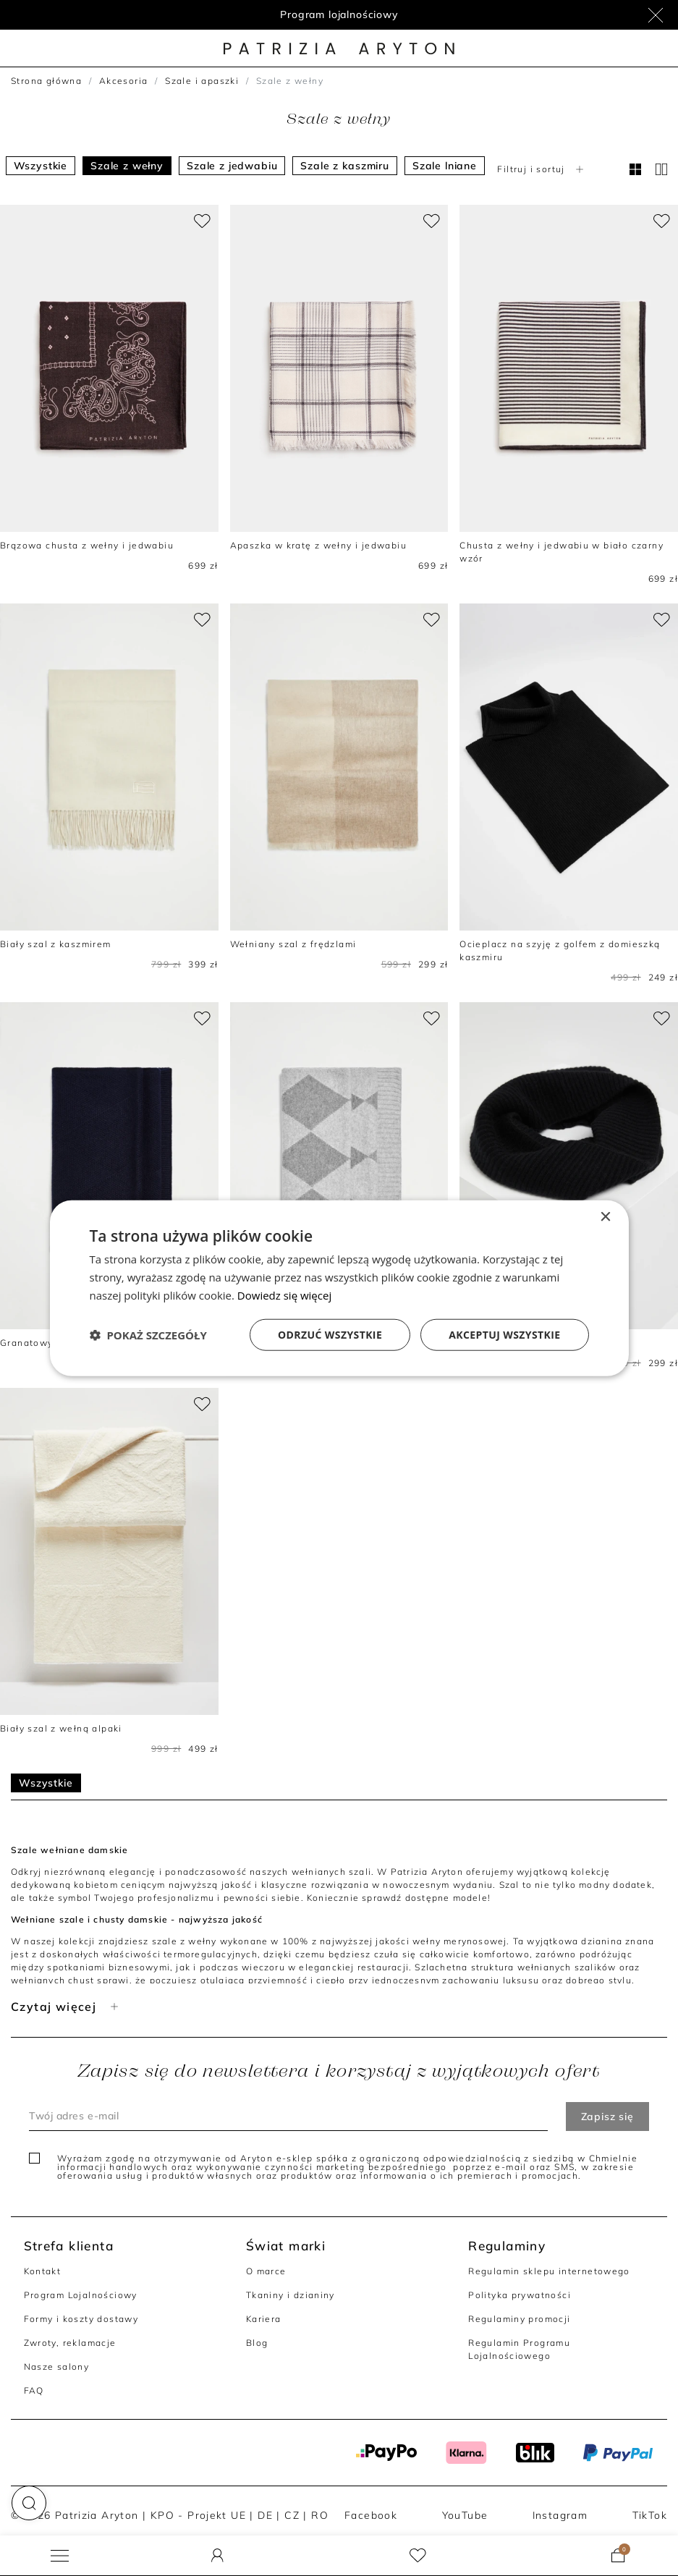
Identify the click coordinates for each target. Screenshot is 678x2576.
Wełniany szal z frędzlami (293, 944)
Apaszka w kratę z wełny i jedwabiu (318, 545)
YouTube (465, 2515)
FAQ (34, 2390)
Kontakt (43, 2271)
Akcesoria (123, 80)
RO (320, 2515)
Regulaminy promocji (519, 2318)
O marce (266, 2271)
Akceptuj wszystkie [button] (504, 1334)
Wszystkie (41, 165)
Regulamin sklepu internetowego (549, 2271)
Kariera (263, 2318)
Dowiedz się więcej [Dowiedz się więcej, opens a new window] (284, 1295)
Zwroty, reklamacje (70, 2342)
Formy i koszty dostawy (81, 2318)
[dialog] (339, 1288)
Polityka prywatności (519, 2294)
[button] (29, 2503)
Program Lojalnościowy (80, 2294)
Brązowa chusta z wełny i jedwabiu (87, 545)
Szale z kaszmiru (344, 165)
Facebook (370, 2515)
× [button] (605, 1217)
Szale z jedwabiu (232, 165)
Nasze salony (57, 2366)
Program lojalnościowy (339, 14)
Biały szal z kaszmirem (55, 944)
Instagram (560, 2515)
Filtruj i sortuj (541, 169)
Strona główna (46, 80)
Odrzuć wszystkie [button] (330, 1334)
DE (265, 2515)
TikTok (649, 2515)
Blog (257, 2342)
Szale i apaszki (202, 80)
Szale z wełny (127, 165)
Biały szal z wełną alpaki (61, 1728)
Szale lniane (444, 165)
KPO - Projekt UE (198, 2515)
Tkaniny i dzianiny (290, 2294)
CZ (292, 2515)
